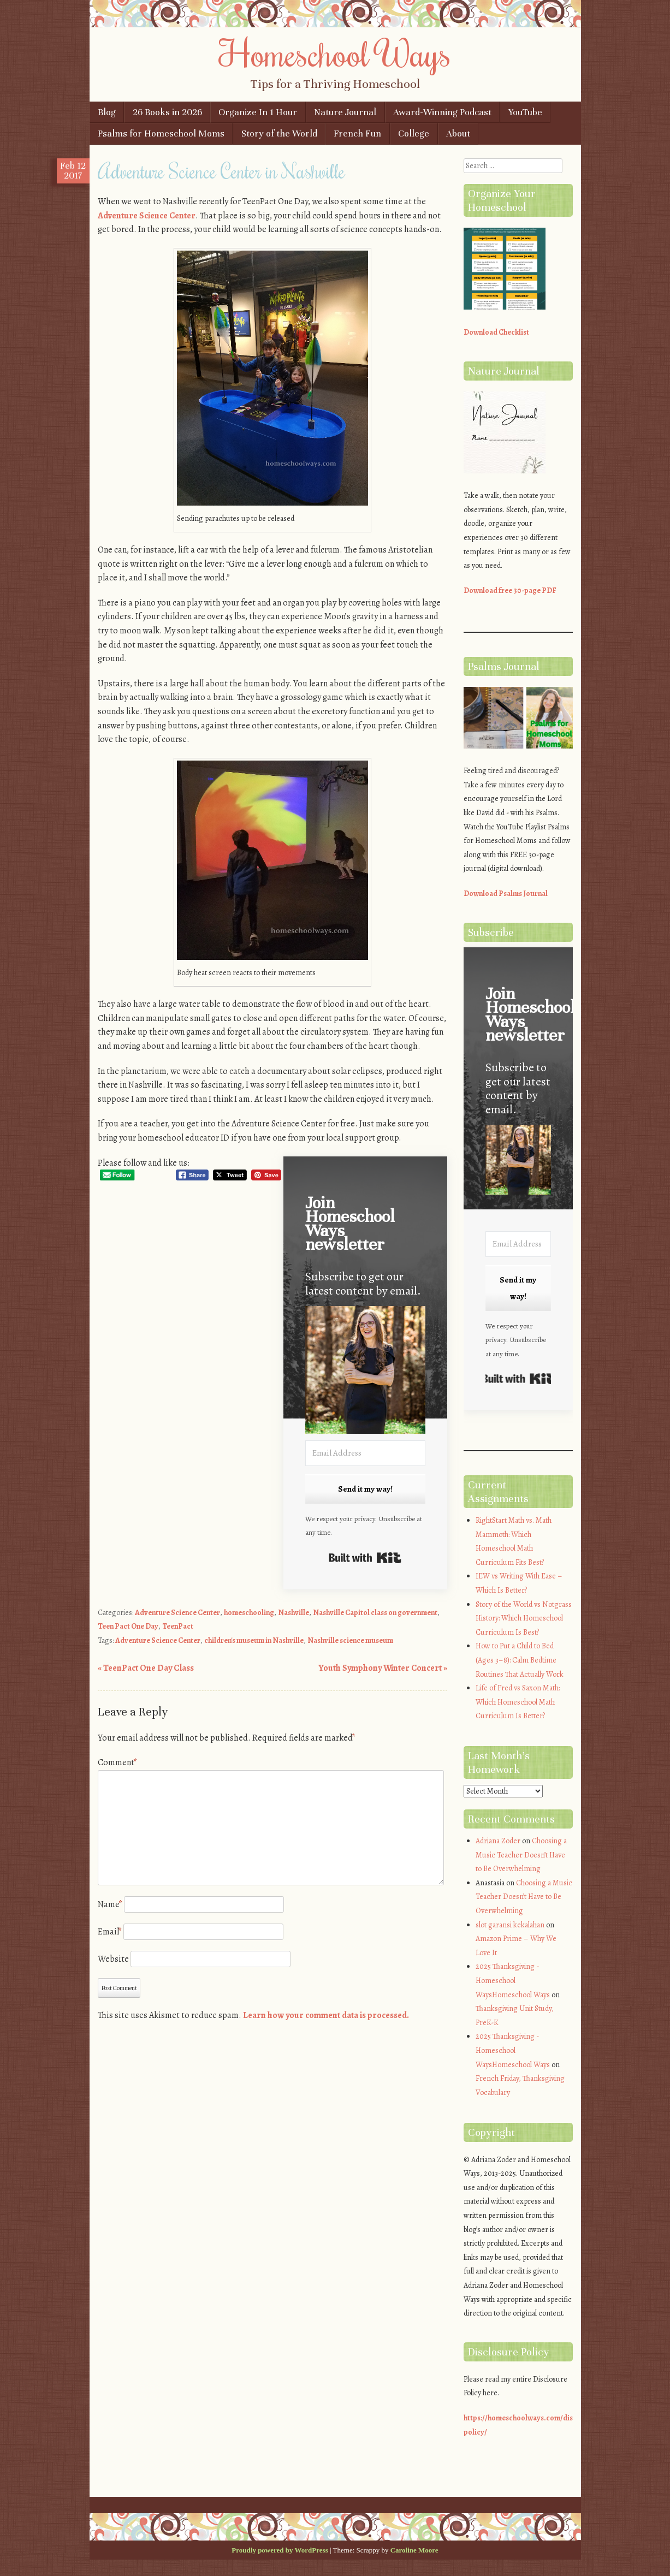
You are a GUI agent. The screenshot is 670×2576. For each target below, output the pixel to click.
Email (110, 1932)
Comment (117, 1762)
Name (110, 1904)
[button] (365, 1372)
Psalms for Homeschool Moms (161, 133)
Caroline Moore (414, 2550)
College (413, 133)
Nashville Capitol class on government (375, 1612)
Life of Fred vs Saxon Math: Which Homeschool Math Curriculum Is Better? (518, 1702)
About (458, 133)
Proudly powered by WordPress (280, 2550)
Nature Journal (345, 112)
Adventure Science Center (146, 216)
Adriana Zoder (498, 1841)
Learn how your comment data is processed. (326, 2015)
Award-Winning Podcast (442, 112)
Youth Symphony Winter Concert (382, 1668)
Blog (107, 112)
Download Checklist (496, 332)
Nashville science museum (350, 1640)
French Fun (357, 133)
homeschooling (249, 1612)
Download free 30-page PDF (510, 590)
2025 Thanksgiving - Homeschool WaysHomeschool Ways (513, 1980)
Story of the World (279, 133)
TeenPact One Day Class (146, 1668)
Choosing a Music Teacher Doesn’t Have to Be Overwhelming (521, 1855)
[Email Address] (365, 1453)
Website (113, 1959)
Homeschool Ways (335, 53)
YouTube (525, 112)
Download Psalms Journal (506, 893)
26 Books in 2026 (167, 112)
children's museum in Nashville (254, 1640)
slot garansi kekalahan (510, 1925)
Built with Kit (365, 1558)
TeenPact (177, 1626)
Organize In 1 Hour (257, 112)
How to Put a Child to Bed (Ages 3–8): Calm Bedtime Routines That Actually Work (520, 1660)
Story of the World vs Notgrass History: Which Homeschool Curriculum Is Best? (524, 1618)
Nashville (293, 1612)
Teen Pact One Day (128, 1626)
